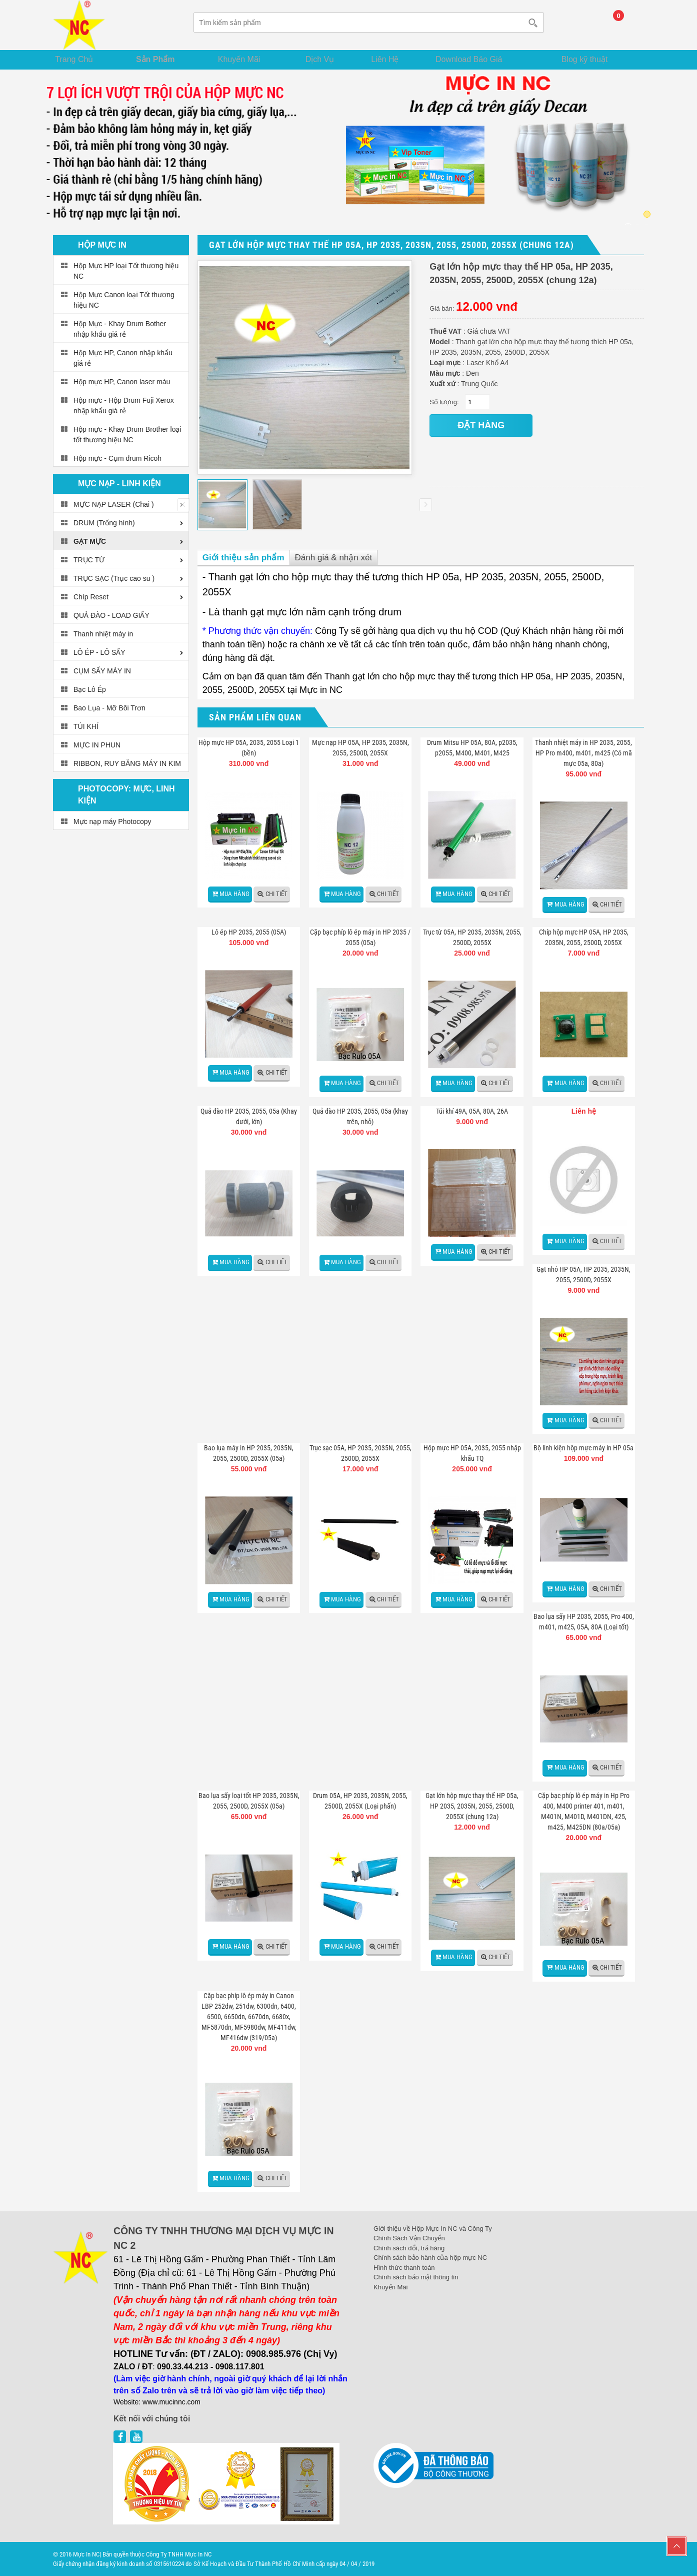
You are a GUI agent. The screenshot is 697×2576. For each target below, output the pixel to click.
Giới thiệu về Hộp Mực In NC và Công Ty (433, 2228)
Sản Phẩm (162, 58)
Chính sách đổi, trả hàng (409, 2247)
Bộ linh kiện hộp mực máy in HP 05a (584, 1448)
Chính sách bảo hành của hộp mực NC (430, 2257)
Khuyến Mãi (247, 58)
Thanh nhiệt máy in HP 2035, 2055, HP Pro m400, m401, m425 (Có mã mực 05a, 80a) (583, 752)
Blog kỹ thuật (592, 58)
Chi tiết (277, 893)
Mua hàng (235, 893)
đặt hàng (481, 425)
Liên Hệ (396, 58)
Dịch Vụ (327, 58)
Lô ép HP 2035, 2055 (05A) (249, 932)
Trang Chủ (81, 58)
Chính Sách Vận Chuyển (409, 2238)
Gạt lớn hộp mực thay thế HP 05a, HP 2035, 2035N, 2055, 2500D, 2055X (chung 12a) (472, 1806)
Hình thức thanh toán (404, 2267)
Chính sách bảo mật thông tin (416, 2277)
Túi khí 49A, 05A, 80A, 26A (472, 1111)
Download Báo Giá (484, 58)
